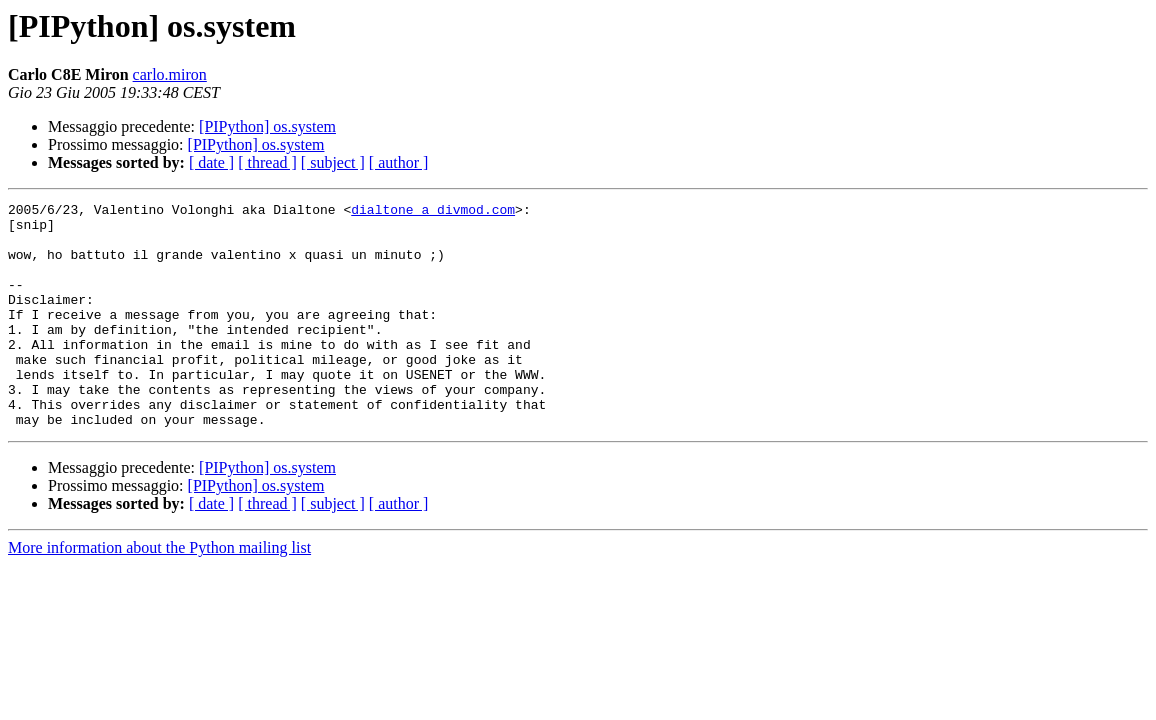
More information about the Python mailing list (159, 592)
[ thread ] (267, 162)
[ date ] (211, 162)
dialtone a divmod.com (433, 212)
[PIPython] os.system (267, 126)
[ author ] (399, 162)
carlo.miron (170, 74)
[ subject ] (333, 162)
